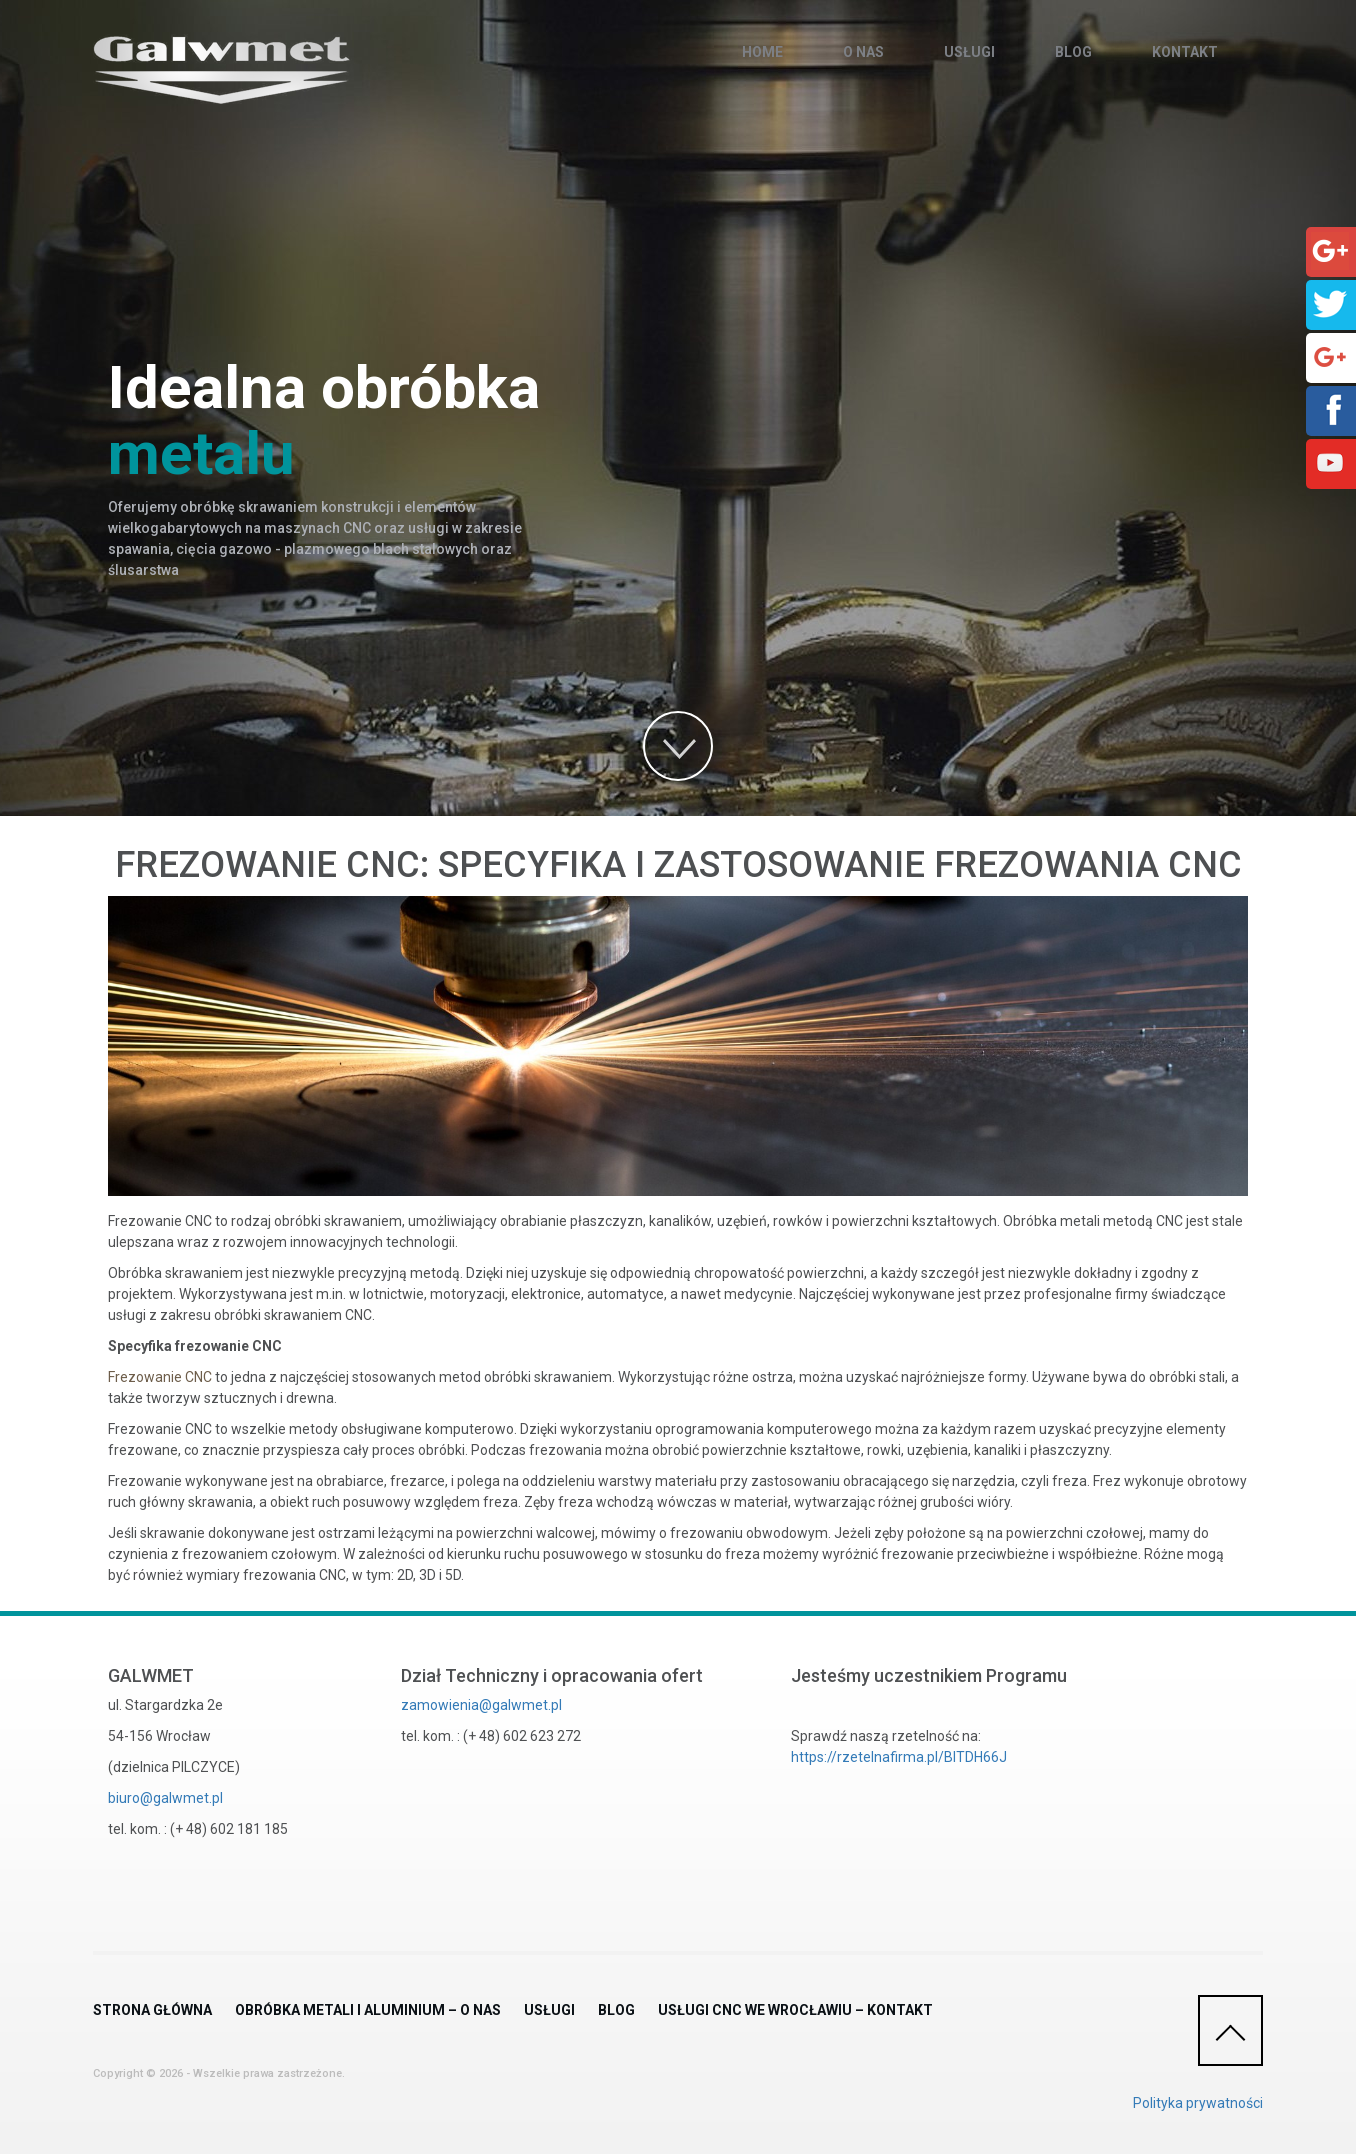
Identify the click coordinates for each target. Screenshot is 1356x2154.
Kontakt (1185, 52)
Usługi (969, 52)
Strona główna (152, 2010)
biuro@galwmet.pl (165, 1798)
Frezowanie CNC (160, 1377)
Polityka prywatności (1198, 2103)
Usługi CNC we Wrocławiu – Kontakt (795, 2010)
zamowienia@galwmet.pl (481, 1705)
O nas (863, 52)
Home (762, 52)
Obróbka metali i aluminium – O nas (368, 2010)
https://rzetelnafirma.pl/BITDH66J (899, 1757)
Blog (1073, 52)
